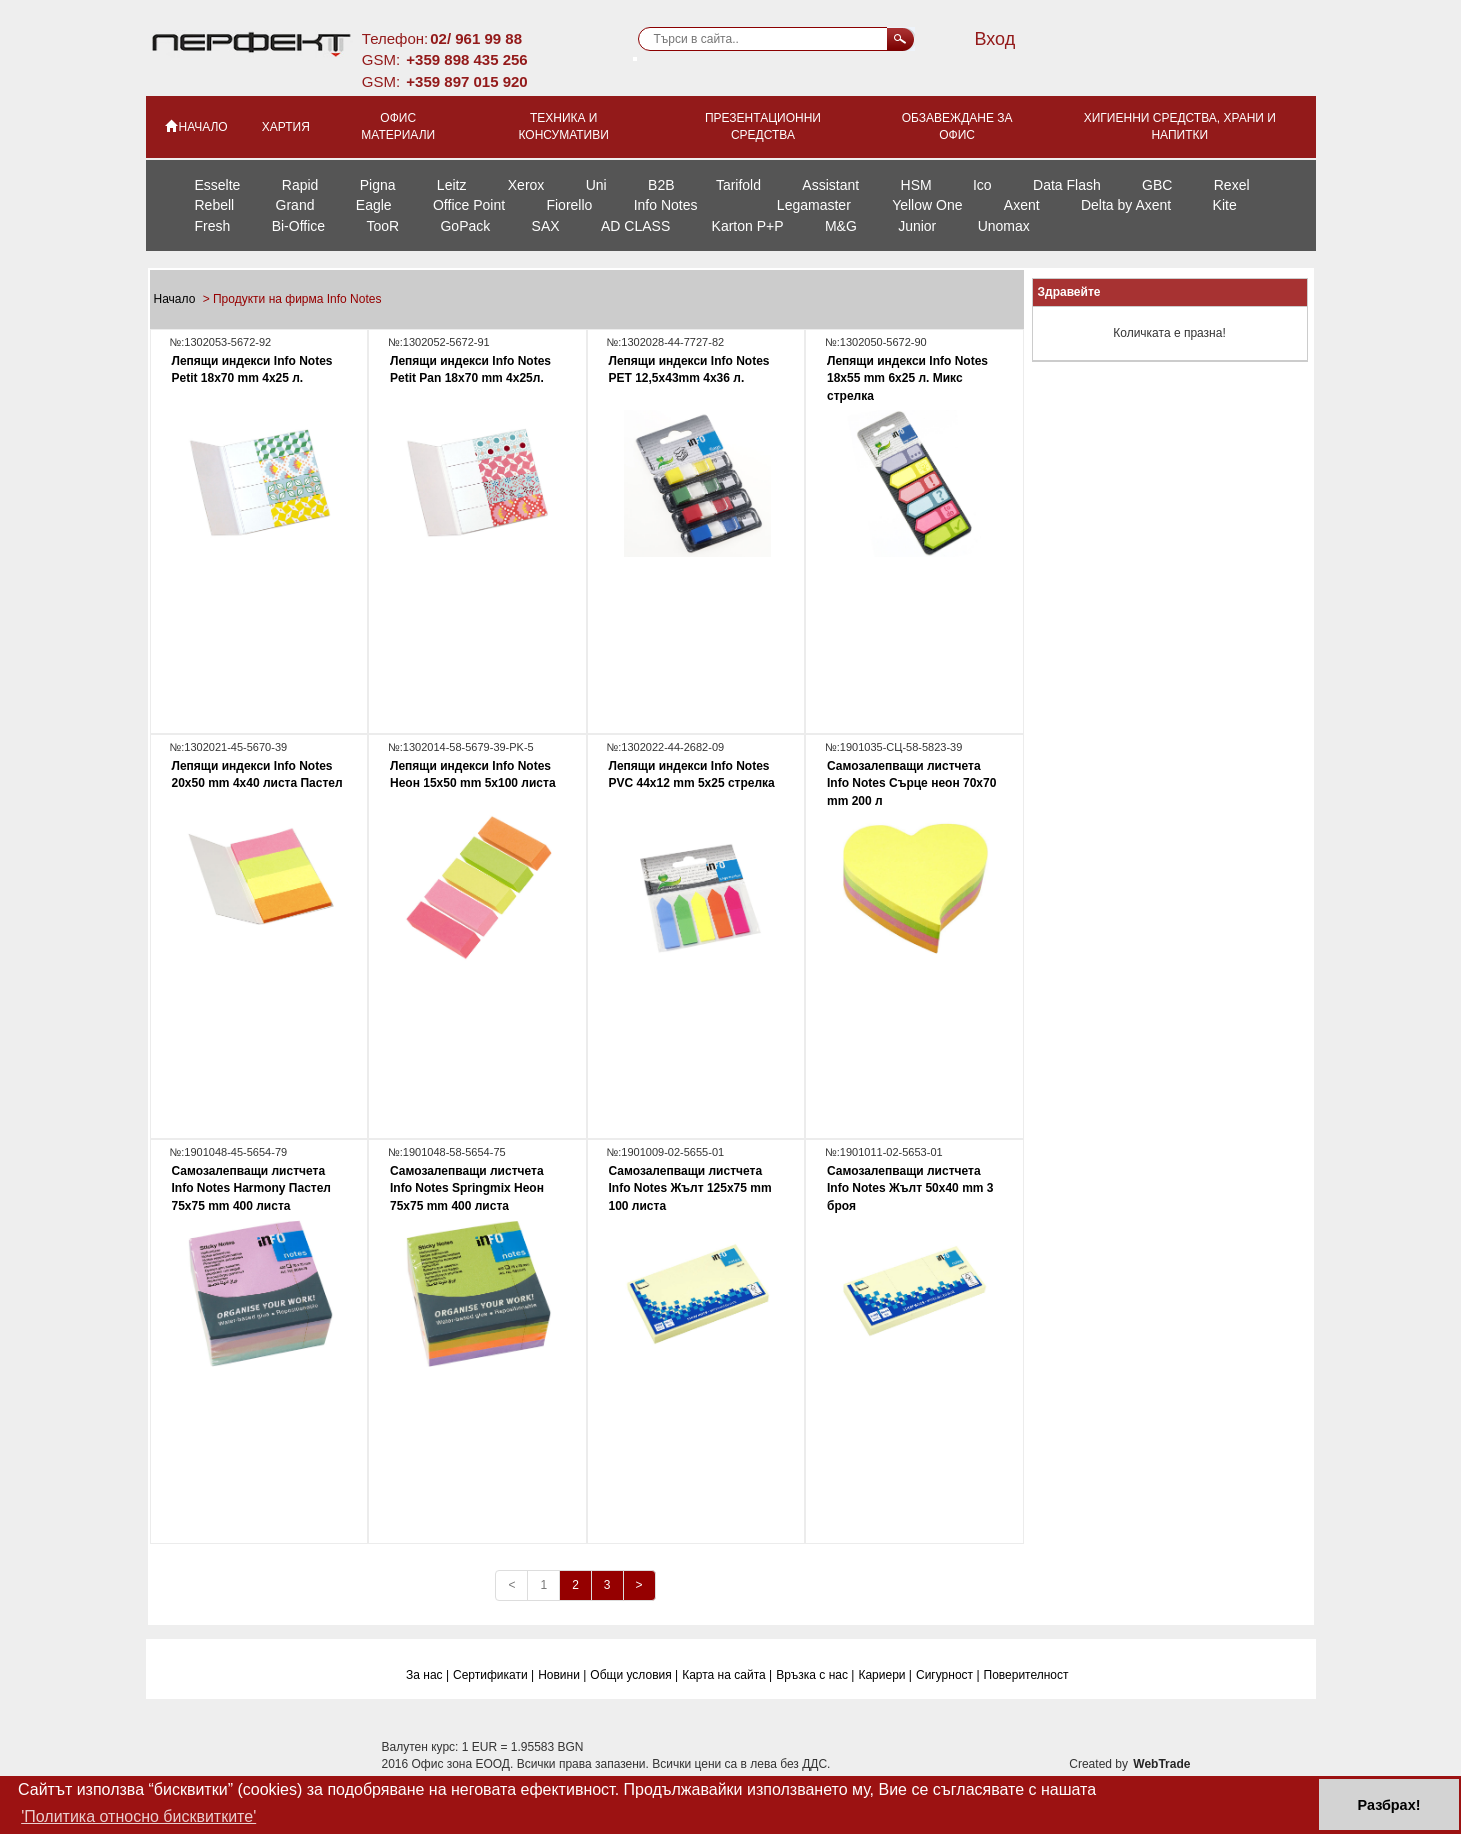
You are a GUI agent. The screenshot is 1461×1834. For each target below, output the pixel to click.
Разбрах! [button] (1389, 1805)
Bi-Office (298, 226)
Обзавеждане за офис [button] (957, 126)
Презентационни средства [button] (763, 126)
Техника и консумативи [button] (563, 126)
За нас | (427, 1675)
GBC (1157, 185)
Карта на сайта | (727, 1675)
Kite (1225, 205)
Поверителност (1026, 1675)
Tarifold (738, 185)
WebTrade (1161, 1764)
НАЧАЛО (195, 126)
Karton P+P (748, 226)
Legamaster (814, 205)
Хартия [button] (286, 127)
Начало (176, 299)
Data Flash (1067, 185)
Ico (982, 185)
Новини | (562, 1675)
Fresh (213, 226)
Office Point (469, 205)
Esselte (218, 185)
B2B (661, 185)
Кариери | (885, 1675)
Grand (295, 205)
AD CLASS (635, 226)
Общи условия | (634, 1675)
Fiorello (569, 205)
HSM (916, 185)
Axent (1022, 205)
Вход (994, 39)
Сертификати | (493, 1675)
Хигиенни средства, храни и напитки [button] (1180, 126)
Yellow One (927, 205)
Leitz (452, 185)
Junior (917, 226)
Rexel (1232, 185)
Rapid (300, 185)
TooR (382, 226)
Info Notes (666, 205)
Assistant (830, 185)
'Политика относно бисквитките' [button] (138, 1816)
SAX (546, 226)
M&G (841, 226)
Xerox (526, 185)
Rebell (215, 205)
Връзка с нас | (815, 1675)
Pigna (378, 185)
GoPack (465, 226)
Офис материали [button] (398, 126)
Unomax (1004, 226)
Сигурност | (948, 1675)
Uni (596, 185)
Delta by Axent (1126, 205)
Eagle (374, 205)
